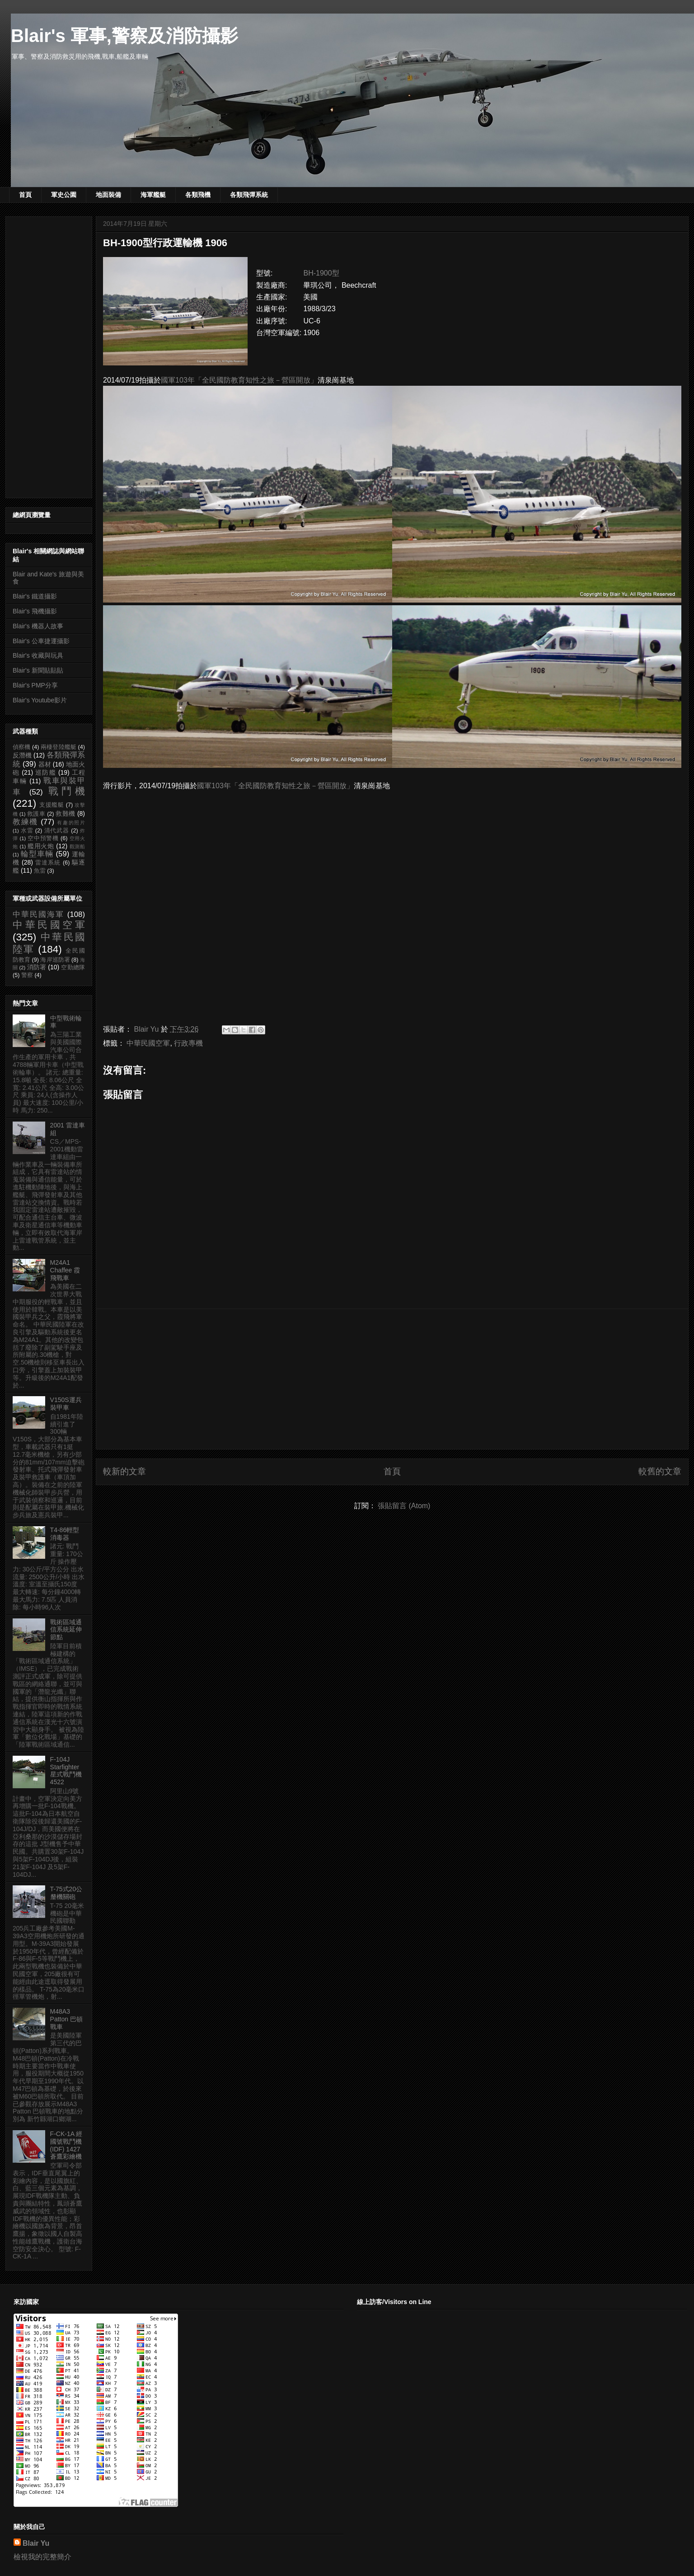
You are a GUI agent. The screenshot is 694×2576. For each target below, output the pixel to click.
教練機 (25, 822)
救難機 (65, 813)
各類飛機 (198, 194)
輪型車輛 (37, 854)
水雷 (27, 830)
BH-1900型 (321, 273)
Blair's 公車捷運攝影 (41, 641)
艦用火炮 (41, 846)
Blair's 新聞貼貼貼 (38, 670)
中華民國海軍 (38, 914)
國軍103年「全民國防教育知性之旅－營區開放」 (239, 380)
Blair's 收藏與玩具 (38, 655)
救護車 (36, 814)
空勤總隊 (73, 967)
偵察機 (21, 747)
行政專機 (188, 1043)
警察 (27, 975)
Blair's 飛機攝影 (35, 611)
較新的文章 (124, 1471)
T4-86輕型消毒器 (65, 1533)
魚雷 (40, 871)
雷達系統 (48, 863)
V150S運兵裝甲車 (66, 1403)
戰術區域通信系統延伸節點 (66, 1629)
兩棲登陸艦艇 (58, 747)
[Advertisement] (392, 1379)
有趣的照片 (71, 822)
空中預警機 (43, 838)
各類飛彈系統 (249, 194)
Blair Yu (36, 2543)
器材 (44, 764)
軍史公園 (63, 194)
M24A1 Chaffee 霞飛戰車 (65, 1270)
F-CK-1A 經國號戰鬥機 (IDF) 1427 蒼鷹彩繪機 (66, 2145)
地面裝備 (108, 194)
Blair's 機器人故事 (38, 626)
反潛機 (22, 755)
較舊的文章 (659, 1471)
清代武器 (56, 830)
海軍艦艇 (153, 194)
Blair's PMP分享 (35, 685)
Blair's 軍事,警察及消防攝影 (124, 36)
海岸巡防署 (55, 960)
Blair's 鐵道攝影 (35, 596)
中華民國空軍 (148, 1043)
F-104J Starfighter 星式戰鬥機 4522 (66, 1771)
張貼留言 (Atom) (404, 1506)
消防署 (37, 967)
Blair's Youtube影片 (40, 700)
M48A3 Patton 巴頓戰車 (66, 2019)
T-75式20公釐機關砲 (66, 1892)
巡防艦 (45, 772)
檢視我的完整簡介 (42, 2557)
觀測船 (77, 846)
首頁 (25, 194)
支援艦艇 (51, 805)
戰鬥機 (66, 791)
